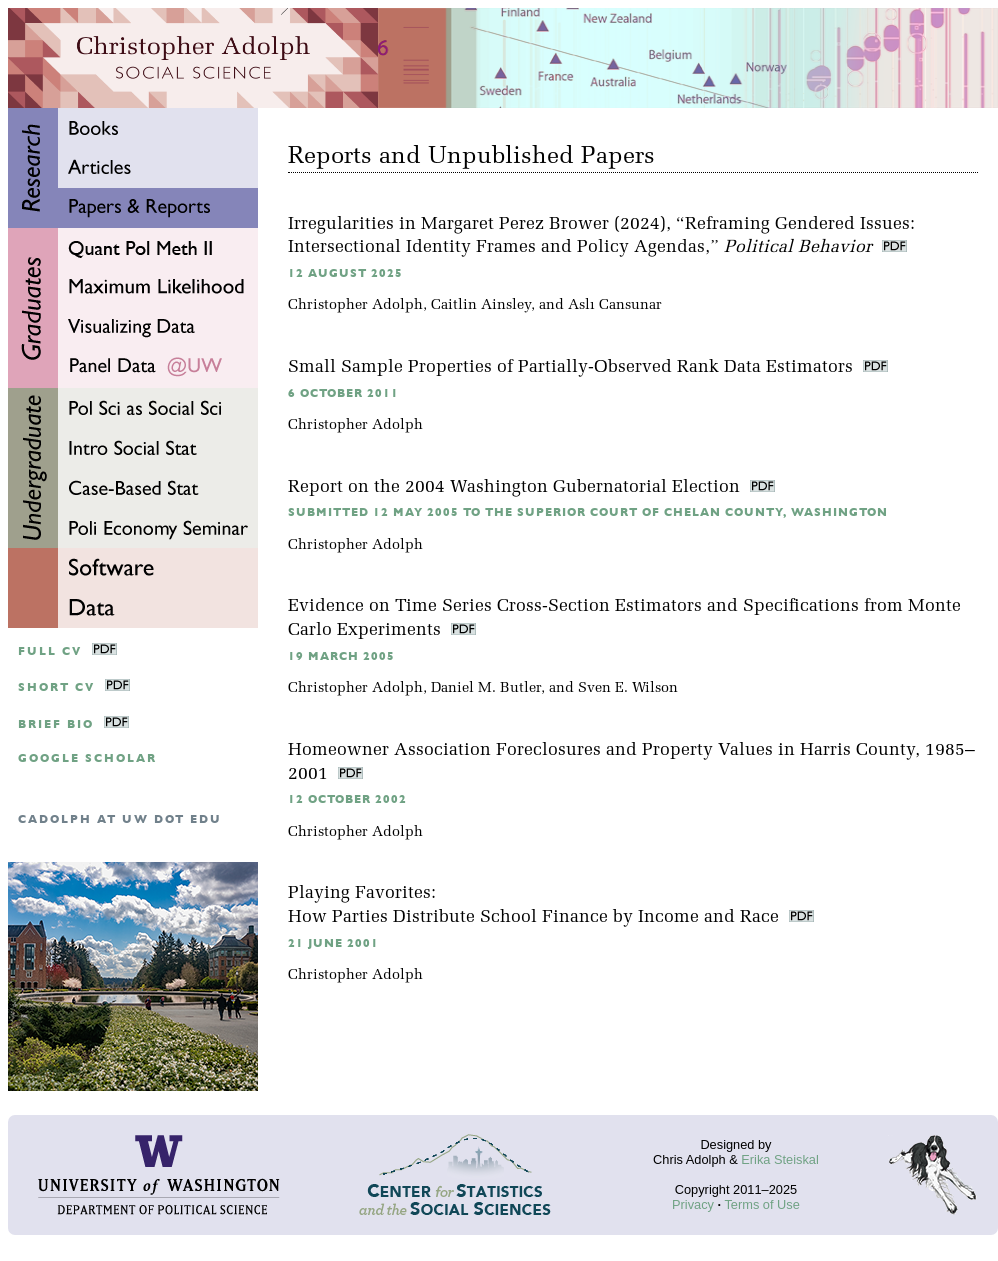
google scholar (87, 758)
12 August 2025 (345, 273)
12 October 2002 (347, 799)
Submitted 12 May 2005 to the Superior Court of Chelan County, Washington (588, 512)
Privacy (693, 1204)
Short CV (56, 687)
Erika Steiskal (780, 1159)
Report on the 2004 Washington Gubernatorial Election (516, 487)
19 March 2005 (341, 656)
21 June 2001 (333, 943)
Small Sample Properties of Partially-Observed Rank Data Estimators (573, 367)
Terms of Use (761, 1204)
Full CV (50, 651)
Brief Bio (56, 724)
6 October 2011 (343, 393)
